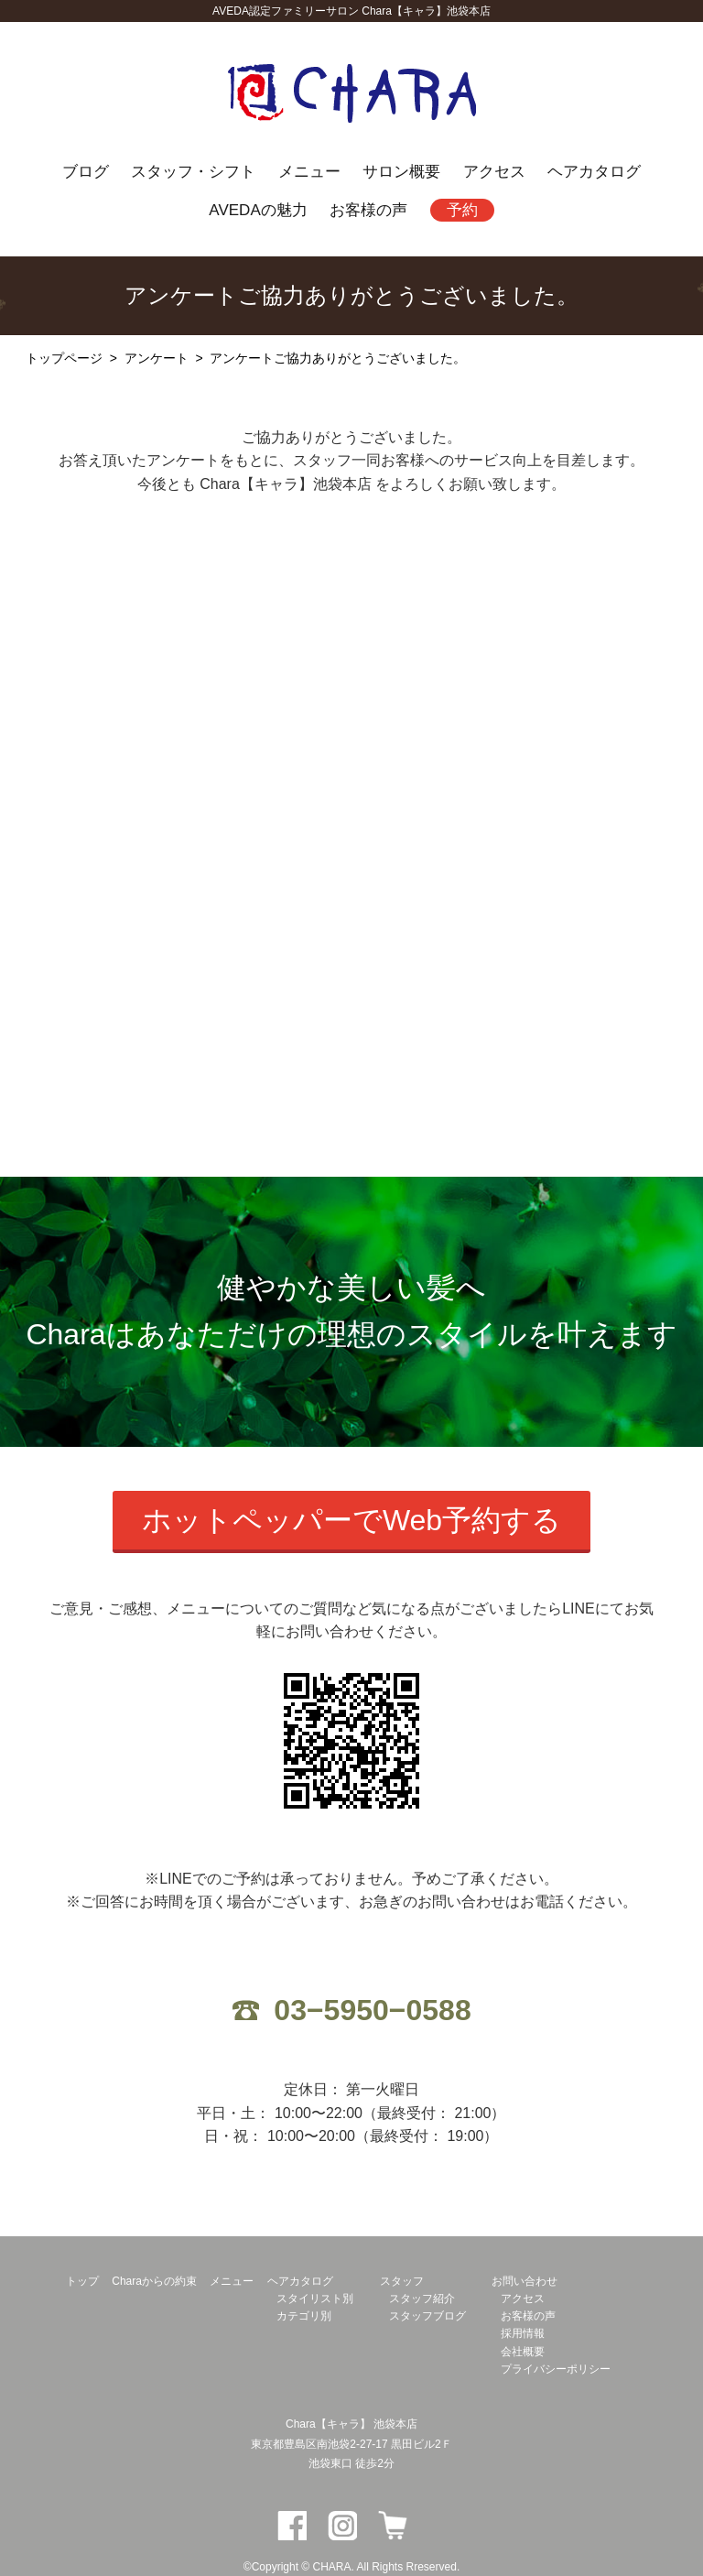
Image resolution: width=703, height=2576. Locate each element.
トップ (82, 2281)
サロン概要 (401, 171)
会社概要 (523, 2351)
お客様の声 (368, 209)
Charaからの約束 (154, 2281)
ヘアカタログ (594, 171)
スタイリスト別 (314, 2298)
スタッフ (402, 2281)
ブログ (85, 171)
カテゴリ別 (303, 2316)
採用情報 (523, 2333)
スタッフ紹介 (422, 2298)
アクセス (494, 171)
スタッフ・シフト (193, 171)
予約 (462, 210)
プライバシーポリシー (556, 2369)
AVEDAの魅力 (258, 209)
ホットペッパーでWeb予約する (351, 1520)
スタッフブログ (427, 2316)
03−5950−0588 (372, 2010)
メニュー (309, 171)
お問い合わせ (524, 2281)
